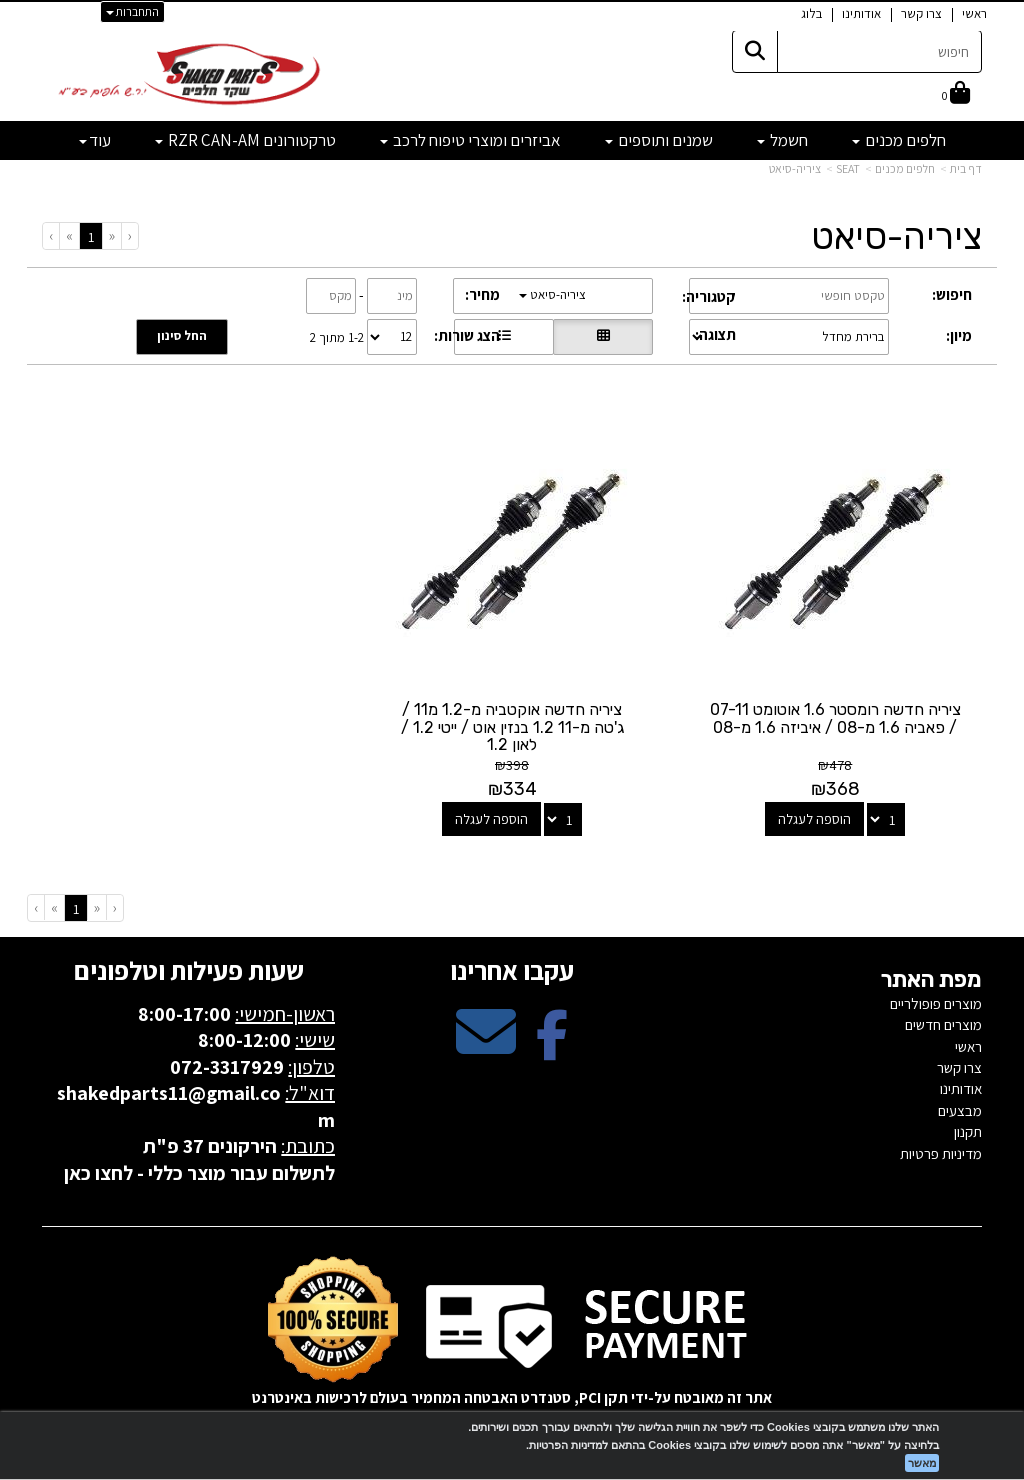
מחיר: (482, 294)
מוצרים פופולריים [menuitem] (936, 1003)
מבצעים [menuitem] (960, 1110)
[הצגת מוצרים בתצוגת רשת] (603, 337)
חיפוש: (952, 294)
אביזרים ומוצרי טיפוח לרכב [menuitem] (470, 140)
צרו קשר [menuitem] (921, 13)
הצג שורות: (467, 335)
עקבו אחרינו (512, 970)
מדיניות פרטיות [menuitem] (941, 1153)
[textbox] (511, 68)
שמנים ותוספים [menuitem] (659, 140)
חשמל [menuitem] (782, 140)
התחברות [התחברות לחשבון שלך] (132, 11)
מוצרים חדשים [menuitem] (943, 1024)
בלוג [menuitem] (811, 13)
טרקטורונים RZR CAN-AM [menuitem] (245, 140)
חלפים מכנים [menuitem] (899, 140)
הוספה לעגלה (814, 819)
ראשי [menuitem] (974, 13)
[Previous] (111, 235)
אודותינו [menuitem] (861, 13)
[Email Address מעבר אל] (486, 1048)
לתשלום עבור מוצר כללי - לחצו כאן (199, 1173)
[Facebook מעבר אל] (552, 1048)
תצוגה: (715, 334)
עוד (95, 140)
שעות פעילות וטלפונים (189, 970)
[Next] (69, 235)
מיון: (959, 335)
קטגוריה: (709, 296)
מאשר (922, 1463)
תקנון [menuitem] (968, 1131)
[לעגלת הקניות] (956, 94)
